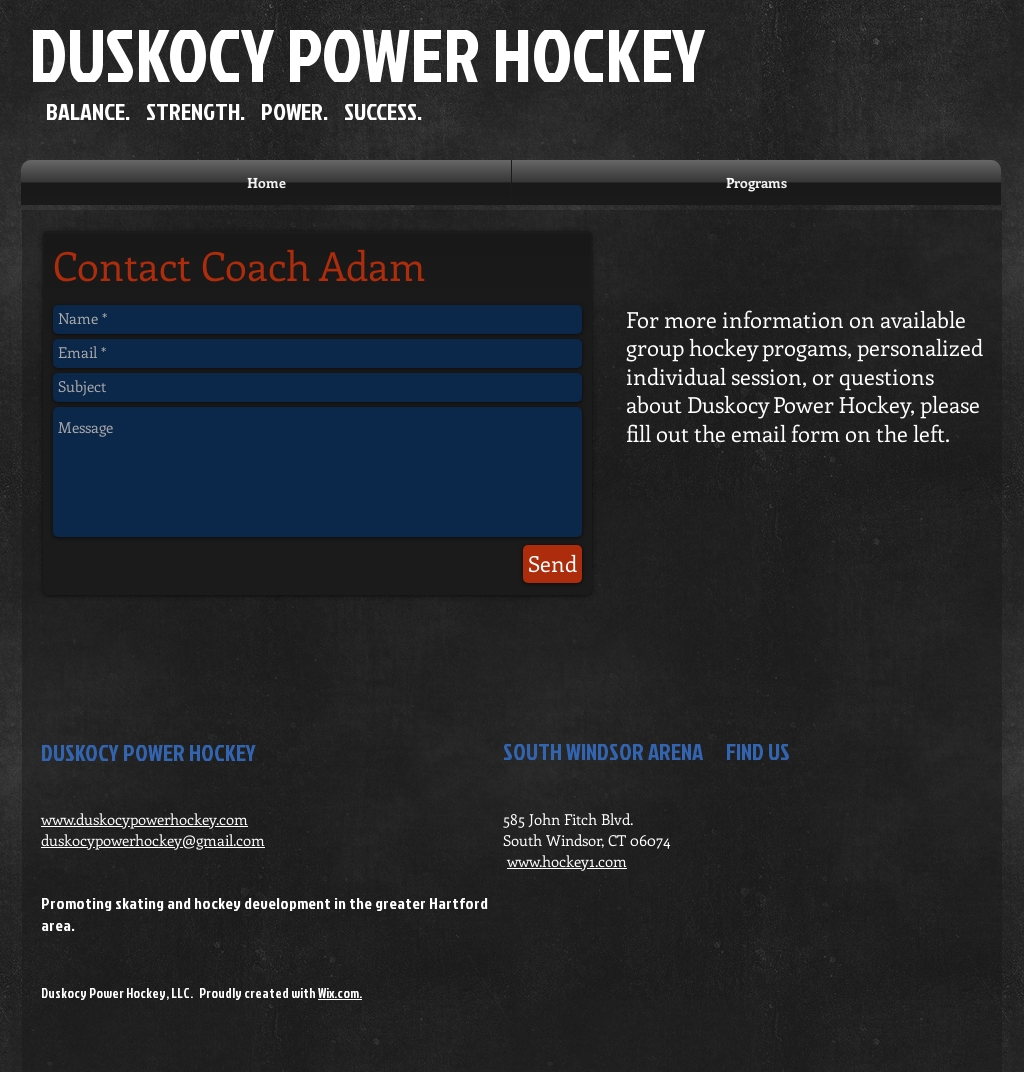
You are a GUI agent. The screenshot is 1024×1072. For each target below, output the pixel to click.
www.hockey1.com (567, 861)
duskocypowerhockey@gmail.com (153, 840)
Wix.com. (340, 993)
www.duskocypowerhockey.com (144, 819)
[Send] (552, 564)
